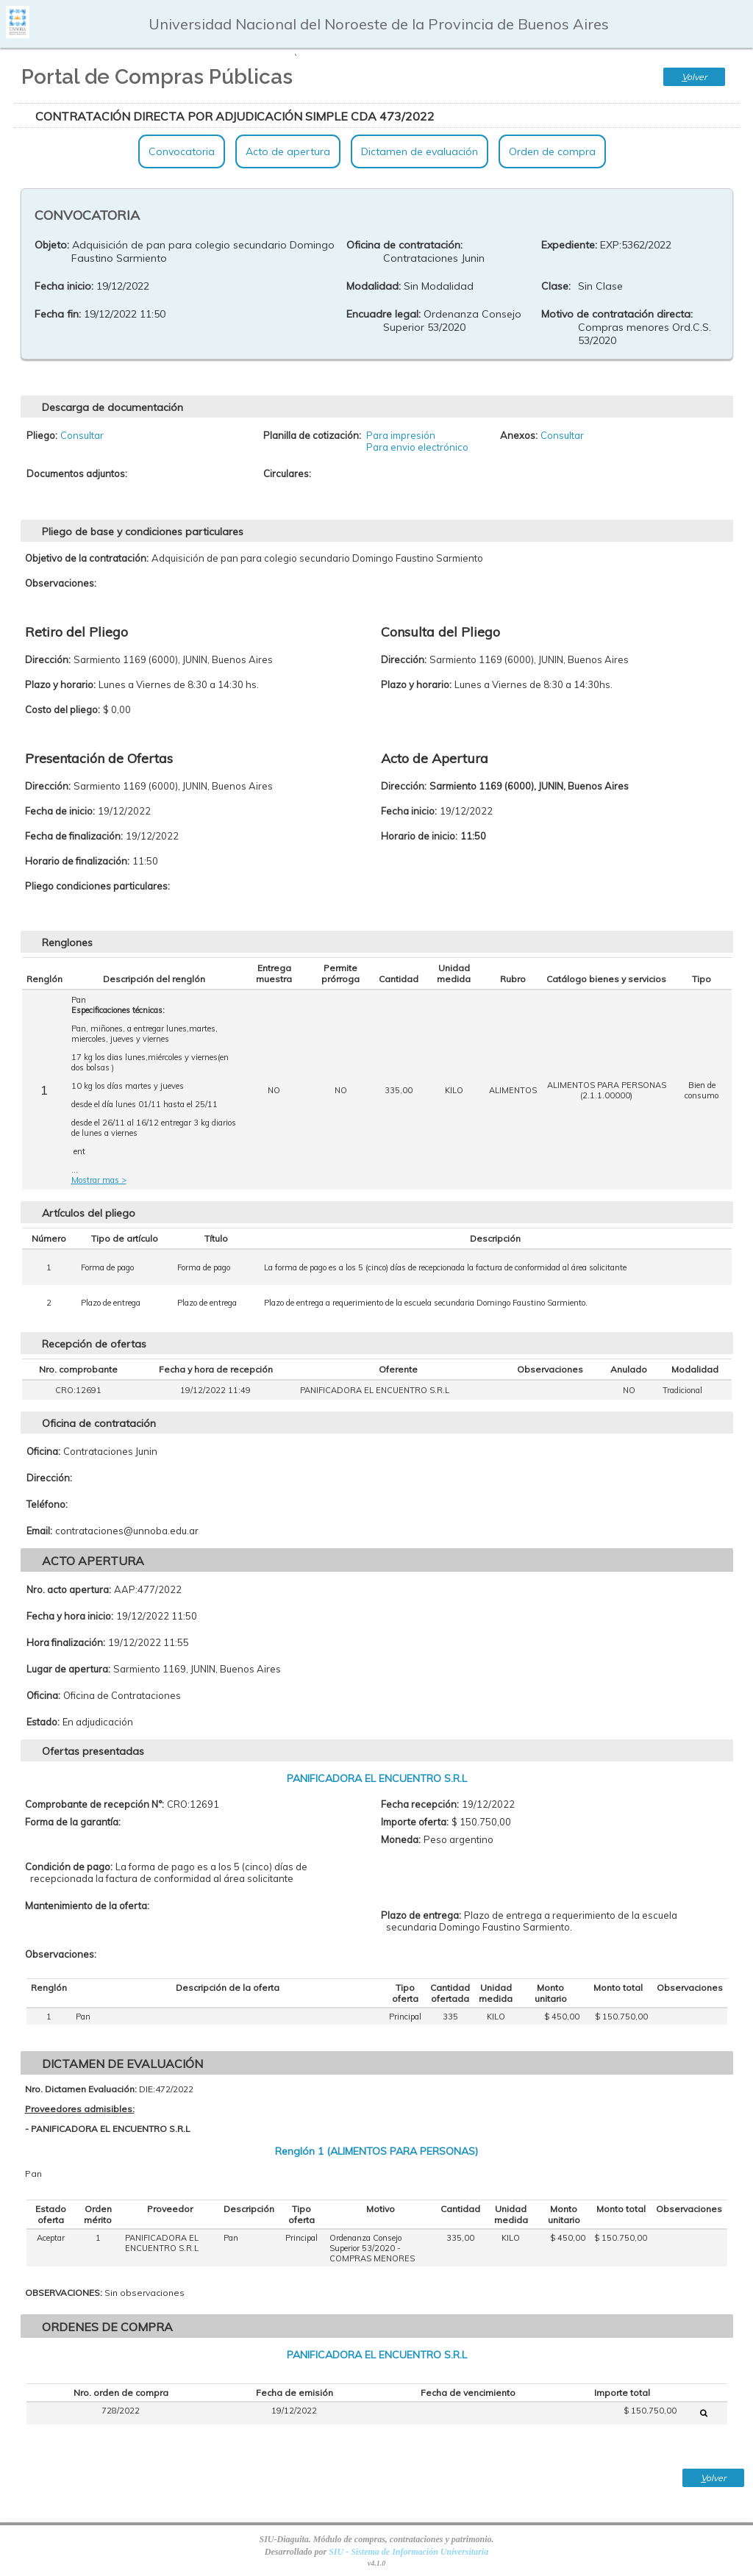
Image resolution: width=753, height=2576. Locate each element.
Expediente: (569, 244)
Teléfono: (47, 1504)
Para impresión (400, 435)
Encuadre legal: (383, 314)
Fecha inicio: (64, 286)
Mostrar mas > (98, 1180)
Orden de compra (552, 151)
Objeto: (52, 244)
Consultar (82, 435)
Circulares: (287, 473)
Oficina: (43, 1451)
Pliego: (41, 435)
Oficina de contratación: (404, 244)
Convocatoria (182, 151)
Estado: (43, 1722)
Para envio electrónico (417, 447)
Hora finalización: (65, 1642)
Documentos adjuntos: (76, 473)
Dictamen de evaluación (419, 151)
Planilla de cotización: (312, 435)
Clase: (556, 286)
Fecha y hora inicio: (69, 1616)
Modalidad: (373, 286)
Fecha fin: (58, 314)
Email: (39, 1530)
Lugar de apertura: (68, 1669)
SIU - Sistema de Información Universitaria (408, 2552)
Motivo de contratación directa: (617, 314)
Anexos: (519, 435)
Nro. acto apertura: (68, 1589)
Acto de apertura (288, 151)
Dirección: (49, 1478)
